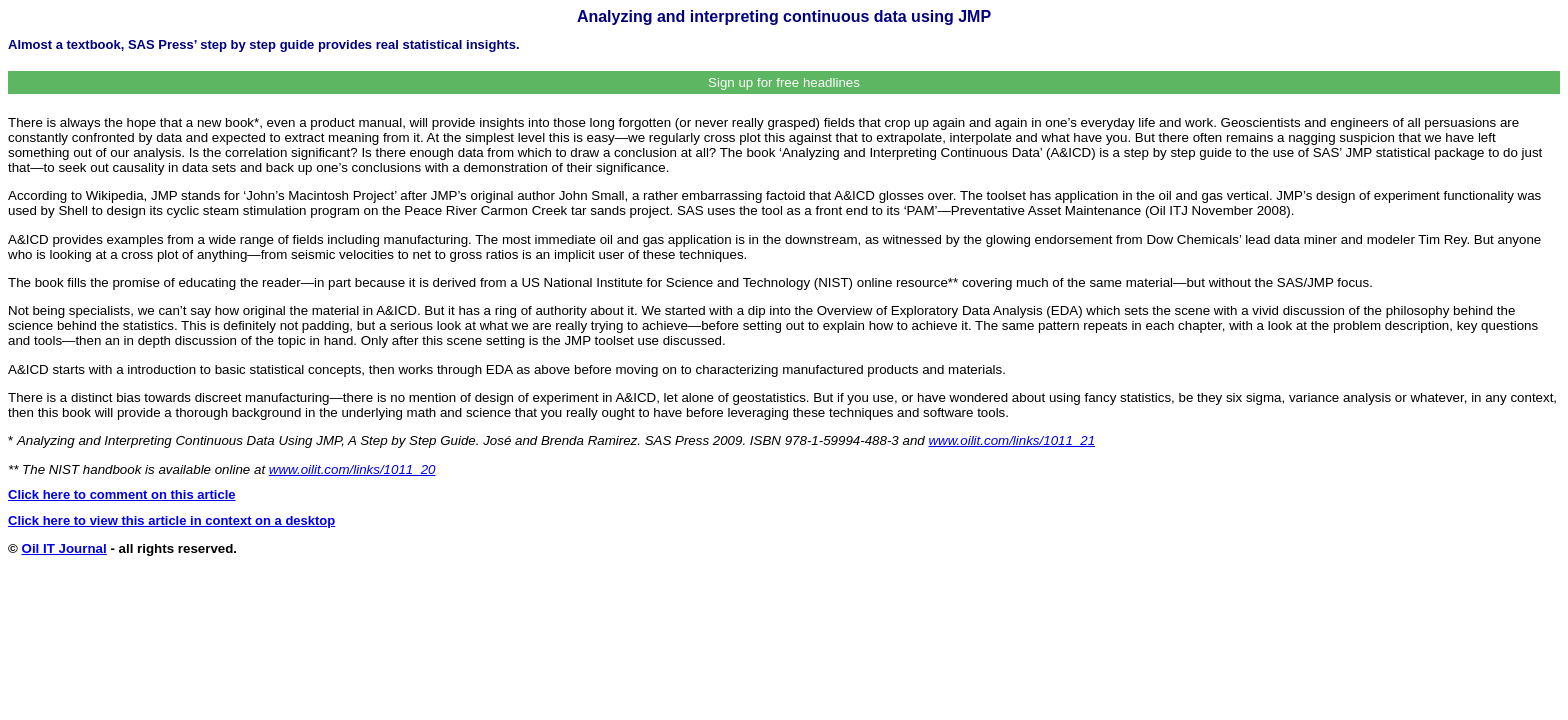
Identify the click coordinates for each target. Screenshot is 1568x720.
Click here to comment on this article (122, 494)
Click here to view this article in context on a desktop (171, 520)
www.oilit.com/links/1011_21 (1011, 440)
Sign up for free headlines (784, 82)
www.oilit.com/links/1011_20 (352, 469)
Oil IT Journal (64, 548)
